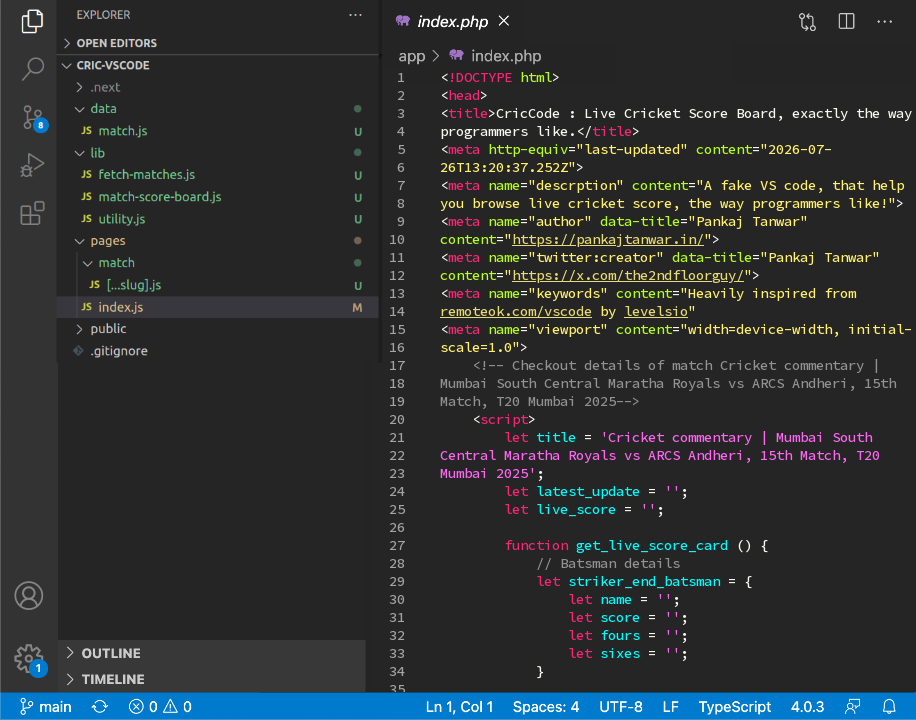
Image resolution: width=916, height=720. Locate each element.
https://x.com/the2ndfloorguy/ (628, 275)
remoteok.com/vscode (516, 311)
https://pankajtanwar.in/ (608, 239)
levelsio (656, 311)
